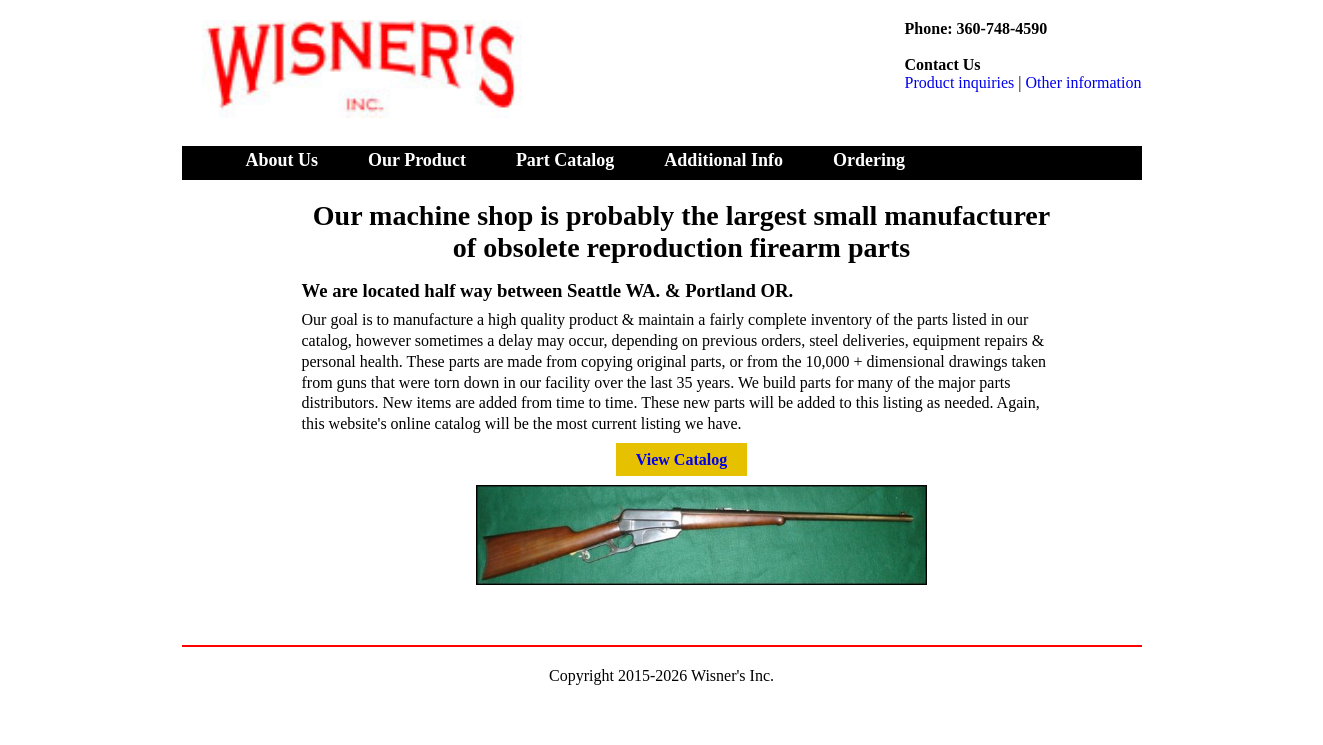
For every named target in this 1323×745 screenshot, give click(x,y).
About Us (282, 160)
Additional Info (723, 160)
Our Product (417, 160)
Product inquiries (960, 82)
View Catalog (681, 459)
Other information (1084, 82)
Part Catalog (565, 160)
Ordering (869, 160)
